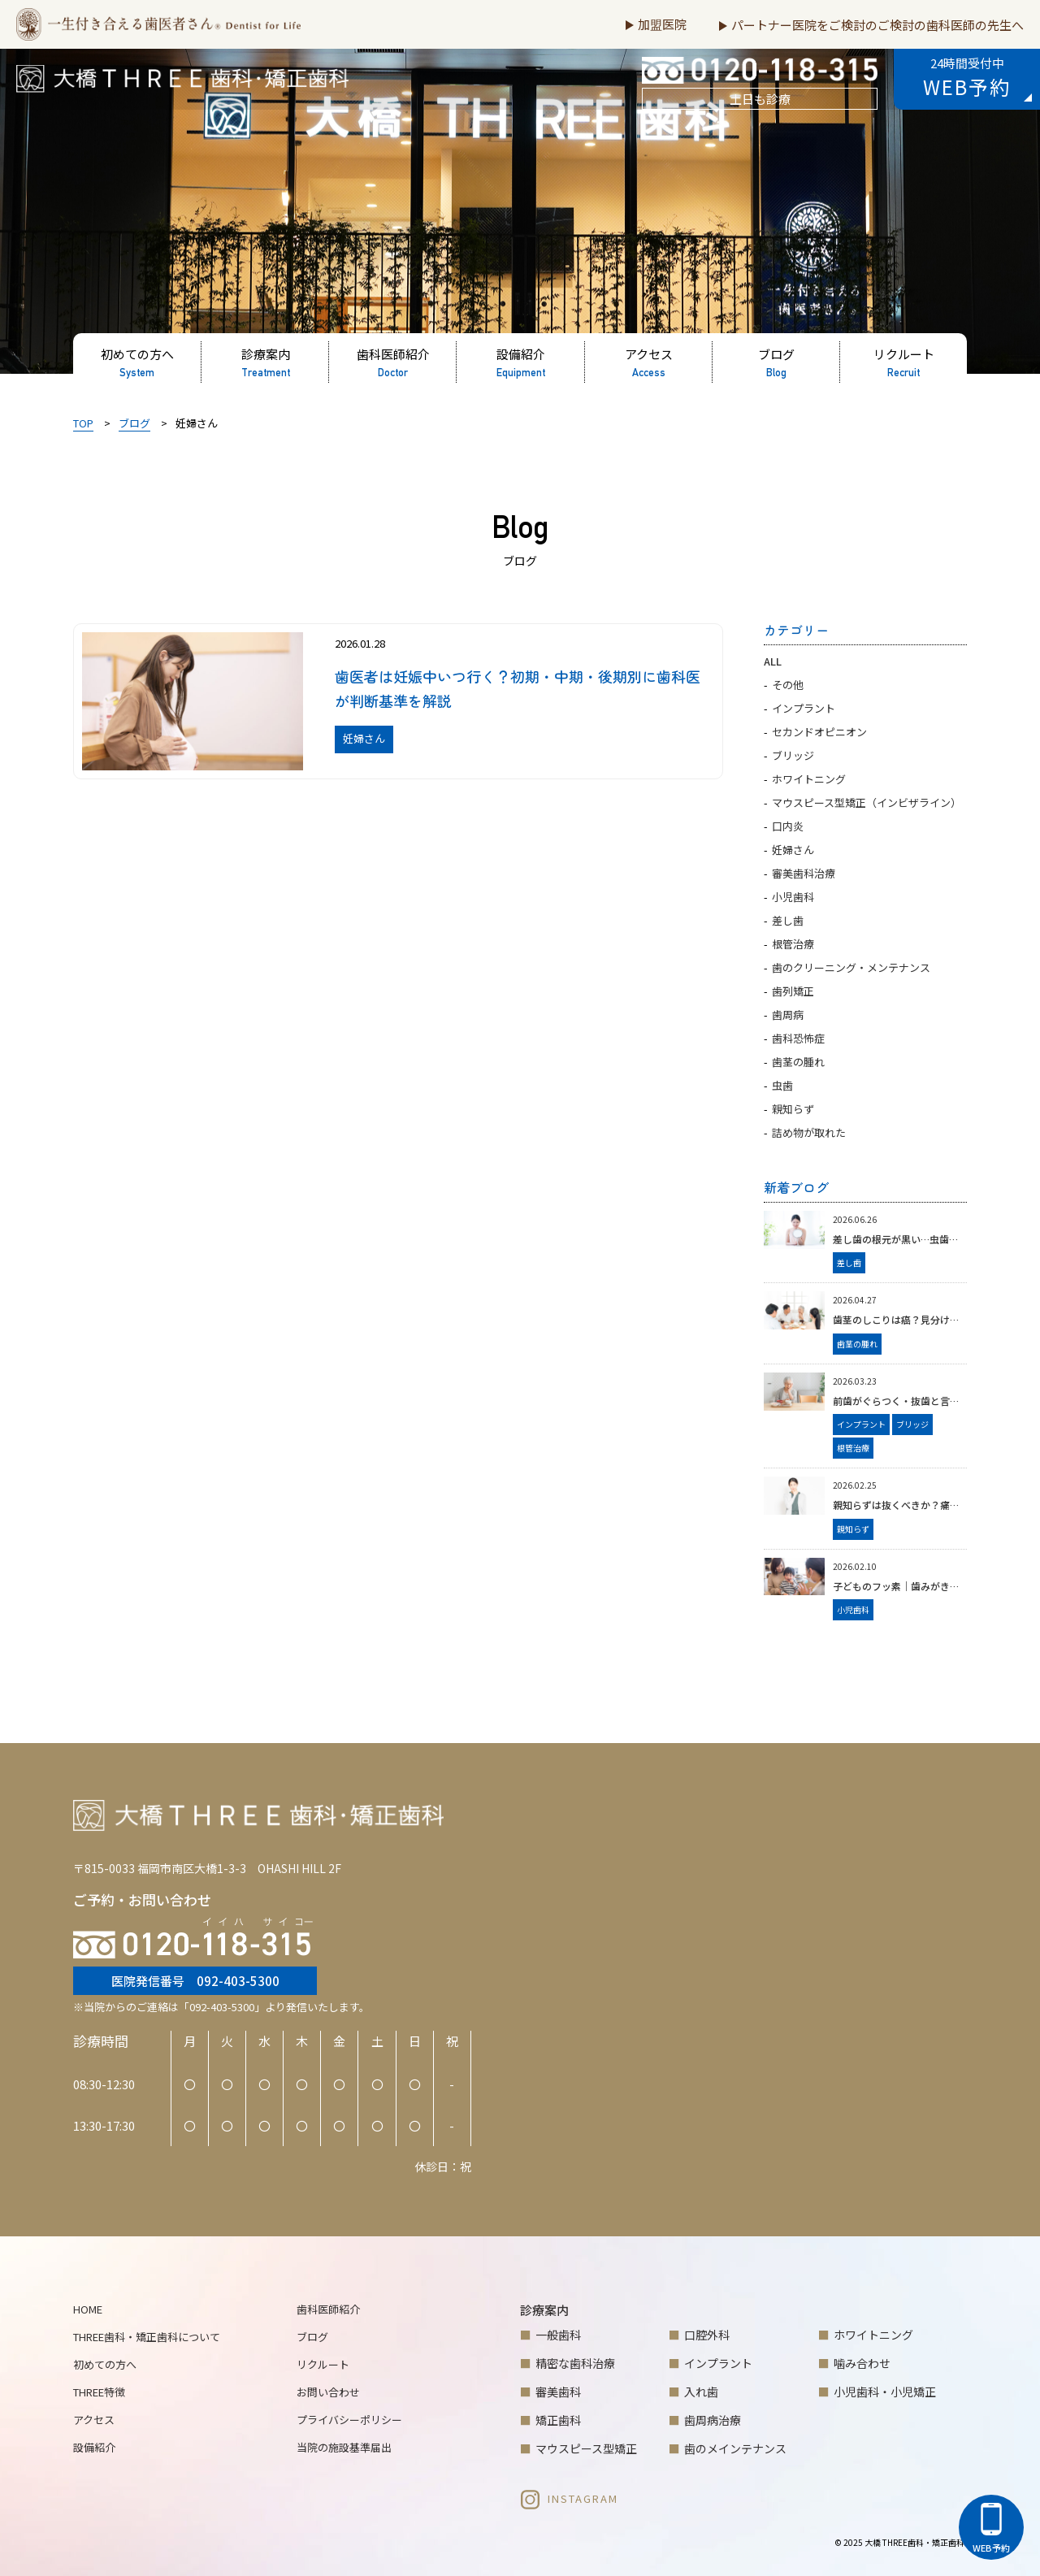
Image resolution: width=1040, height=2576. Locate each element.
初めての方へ (104, 2364)
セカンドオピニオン (819, 731)
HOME (87, 2309)
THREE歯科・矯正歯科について (146, 2336)
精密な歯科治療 (575, 2363)
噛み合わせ (862, 2363)
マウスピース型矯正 (586, 2448)
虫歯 (782, 1085)
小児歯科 (793, 896)
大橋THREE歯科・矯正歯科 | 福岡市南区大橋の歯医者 (171, 90)
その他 (788, 684)
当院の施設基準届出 (344, 2447)
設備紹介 (94, 2447)
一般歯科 (558, 2335)
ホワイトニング (809, 779)
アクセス (94, 2419)
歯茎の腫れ (798, 1061)
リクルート (323, 2364)
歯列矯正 (793, 991)
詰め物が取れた (809, 1132)
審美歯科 (558, 2391)
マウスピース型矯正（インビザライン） (866, 802)
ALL (773, 661)
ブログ (312, 2336)
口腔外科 (707, 2335)
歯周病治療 (712, 2420)
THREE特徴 (99, 2392)
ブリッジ (793, 755)
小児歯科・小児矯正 (885, 2391)
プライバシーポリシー (349, 2419)
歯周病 (788, 1014)
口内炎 (788, 826)
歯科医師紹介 (328, 2309)
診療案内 (544, 2309)
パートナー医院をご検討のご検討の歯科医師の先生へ (877, 24)
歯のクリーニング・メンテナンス (851, 967)
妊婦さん (793, 849)
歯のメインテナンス (735, 2448)
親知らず (793, 1109)
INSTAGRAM (569, 2498)
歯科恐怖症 (798, 1038)
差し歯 (788, 920)
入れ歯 (701, 2391)
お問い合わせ (328, 2392)
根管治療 (793, 944)
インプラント (803, 708)
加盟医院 (662, 24)
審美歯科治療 (803, 873)
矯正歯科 (558, 2420)
